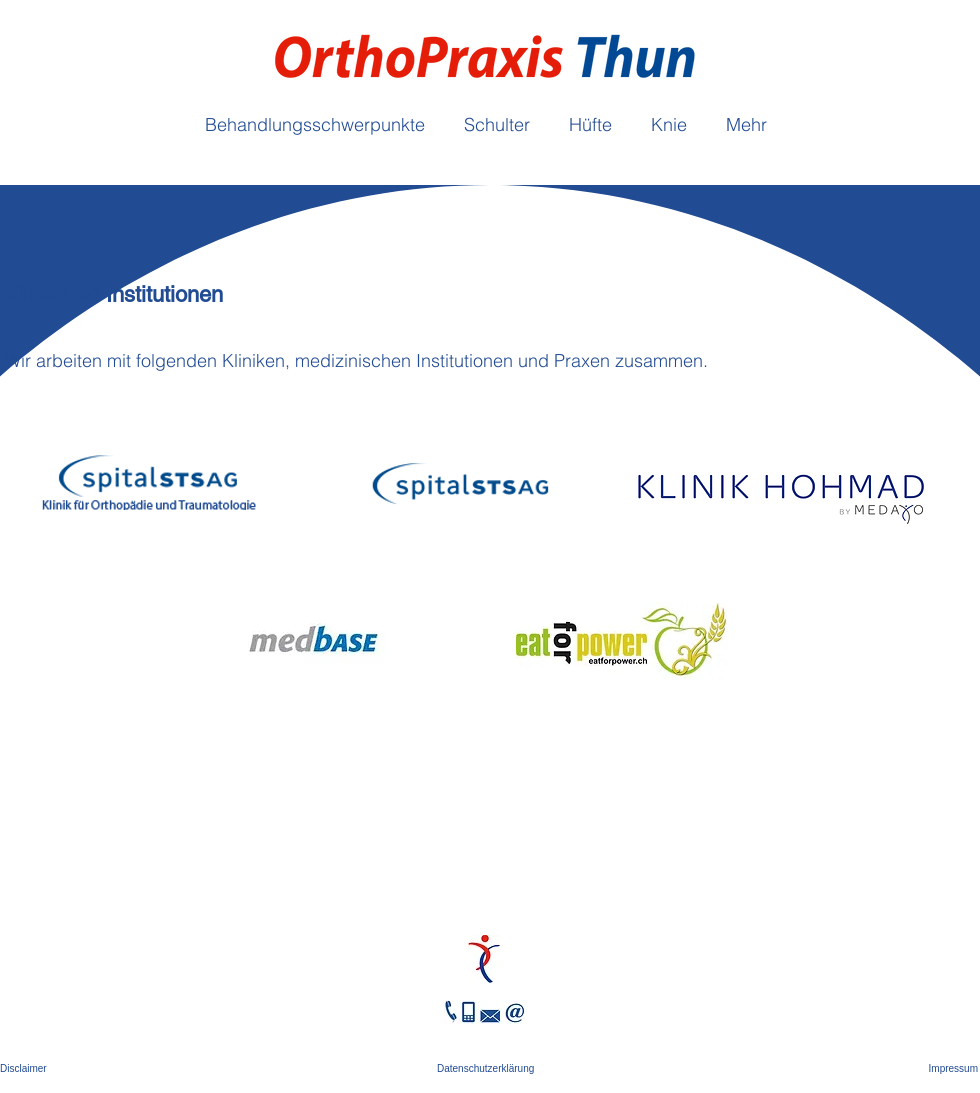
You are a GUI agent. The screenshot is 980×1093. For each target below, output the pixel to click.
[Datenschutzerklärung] (490, 1069)
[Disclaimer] (25, 1069)
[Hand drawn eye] (483, 959)
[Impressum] (951, 1069)
